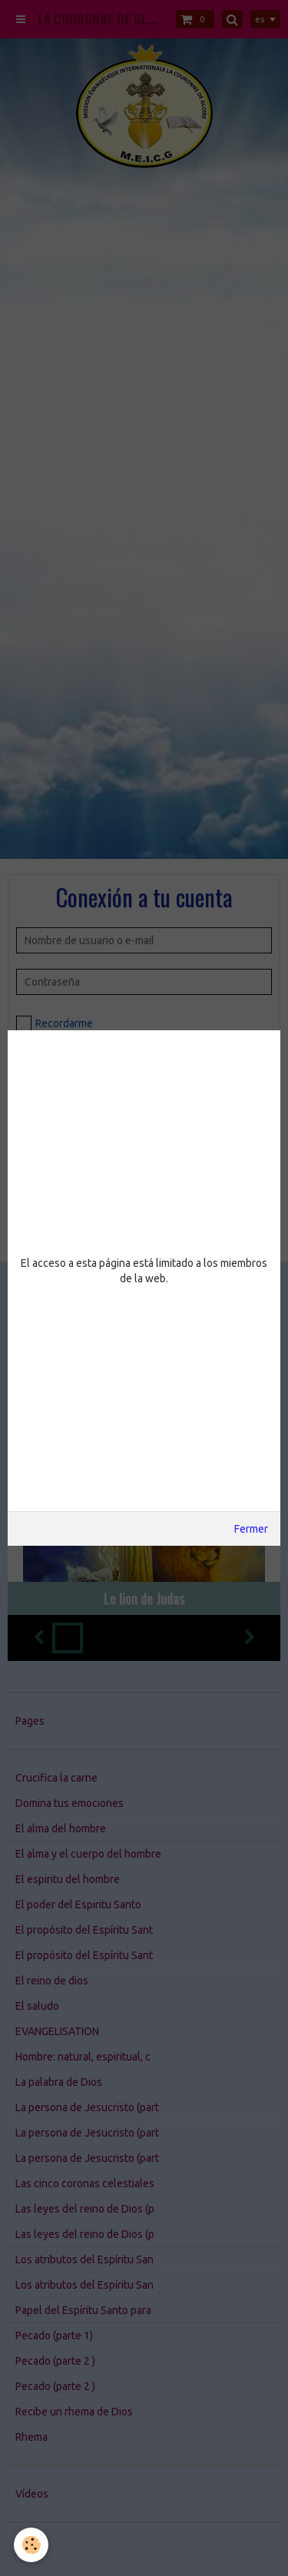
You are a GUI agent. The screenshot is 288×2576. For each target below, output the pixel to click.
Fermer (251, 1529)
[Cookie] (31, 2545)
